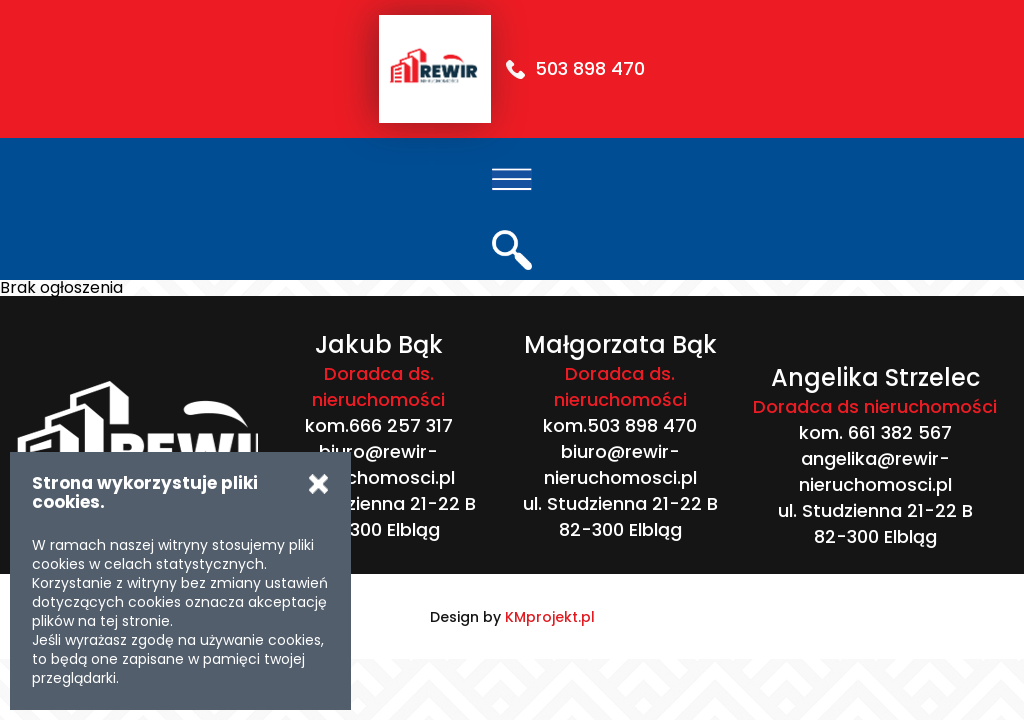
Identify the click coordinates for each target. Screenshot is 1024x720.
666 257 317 (401, 425)
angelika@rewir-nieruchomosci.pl (875, 471)
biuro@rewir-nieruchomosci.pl (378, 464)
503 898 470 (590, 68)
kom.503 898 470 (620, 425)
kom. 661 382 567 (875, 432)
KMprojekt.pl (550, 617)
